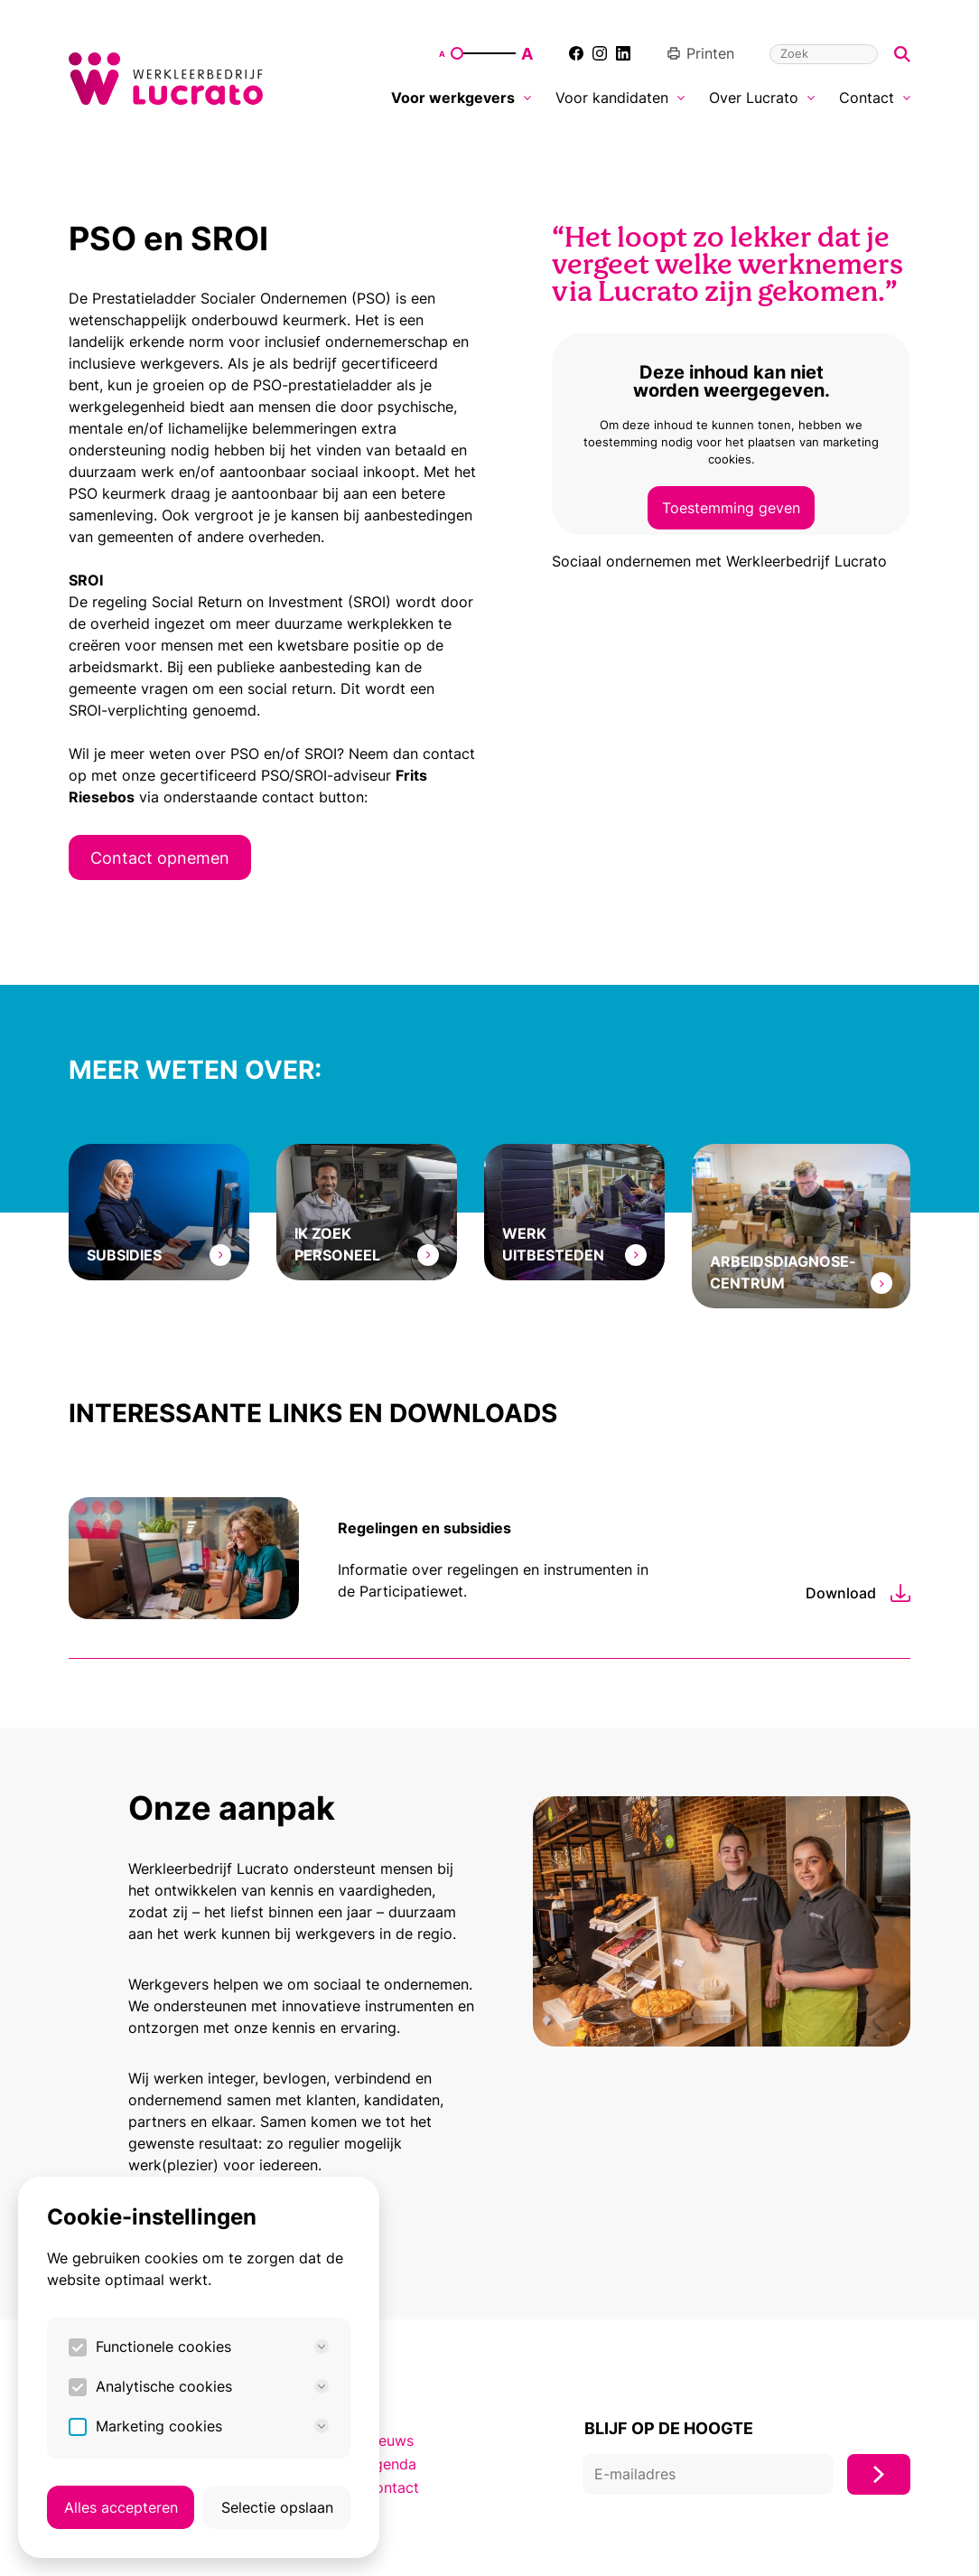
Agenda (390, 2464)
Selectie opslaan (277, 2507)
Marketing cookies (212, 2426)
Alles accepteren (121, 2507)
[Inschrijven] (878, 2474)
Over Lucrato (762, 98)
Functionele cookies (212, 2346)
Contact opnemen (159, 857)
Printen (700, 53)
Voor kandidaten (620, 98)
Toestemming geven (731, 508)
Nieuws (389, 2440)
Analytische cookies (212, 2386)
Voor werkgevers (461, 98)
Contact (874, 98)
